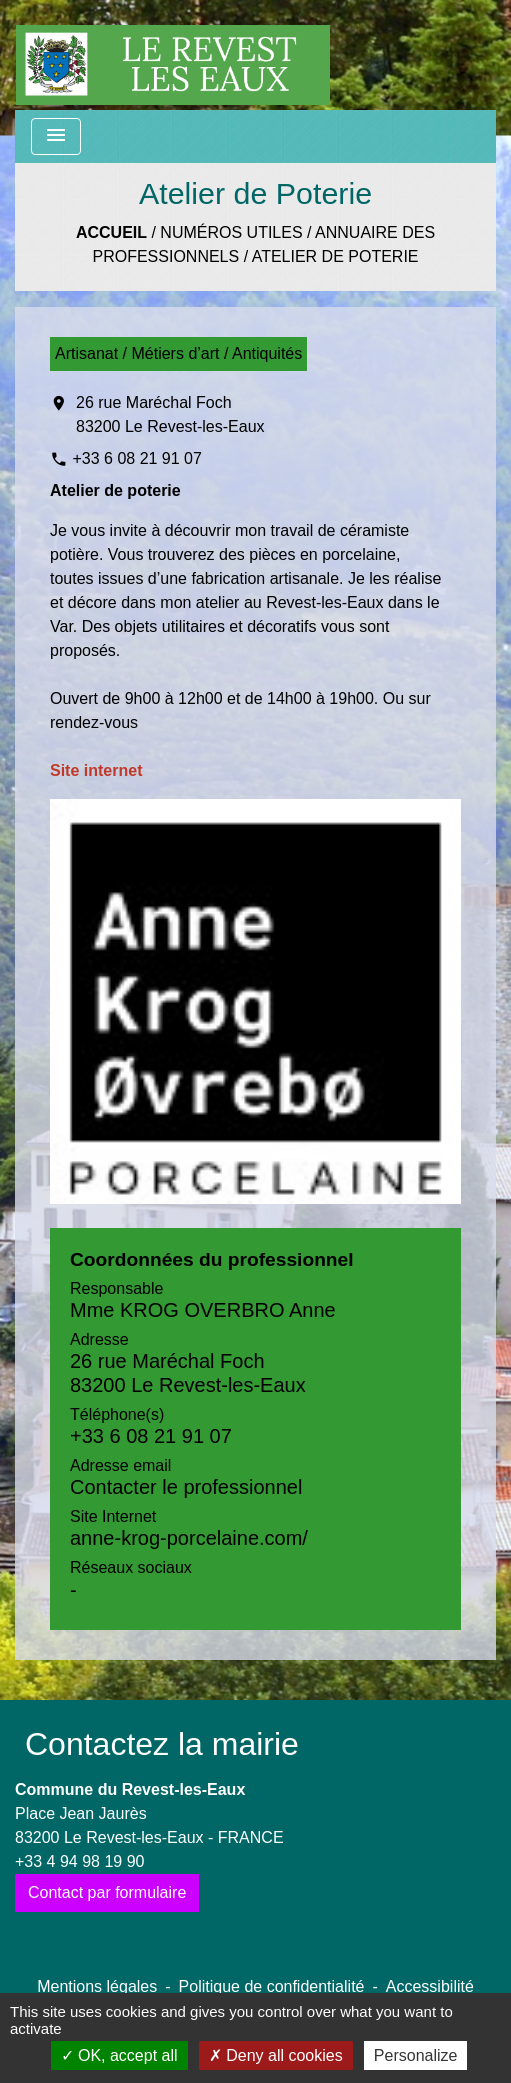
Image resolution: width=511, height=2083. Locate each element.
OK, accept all (119, 2055)
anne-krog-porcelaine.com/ (189, 1538)
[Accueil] (173, 55)
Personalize (416, 2055)
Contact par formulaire (107, 1892)
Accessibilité (430, 1986)
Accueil (111, 232)
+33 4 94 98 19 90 (79, 1861)
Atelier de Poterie (335, 256)
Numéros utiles (231, 232)
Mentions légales (97, 1986)
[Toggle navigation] (56, 136)
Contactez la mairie (162, 1744)
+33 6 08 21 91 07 (136, 458)
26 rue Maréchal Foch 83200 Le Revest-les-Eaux (170, 414)
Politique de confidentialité (272, 1986)
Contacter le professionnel (186, 1487)
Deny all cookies (276, 2055)
